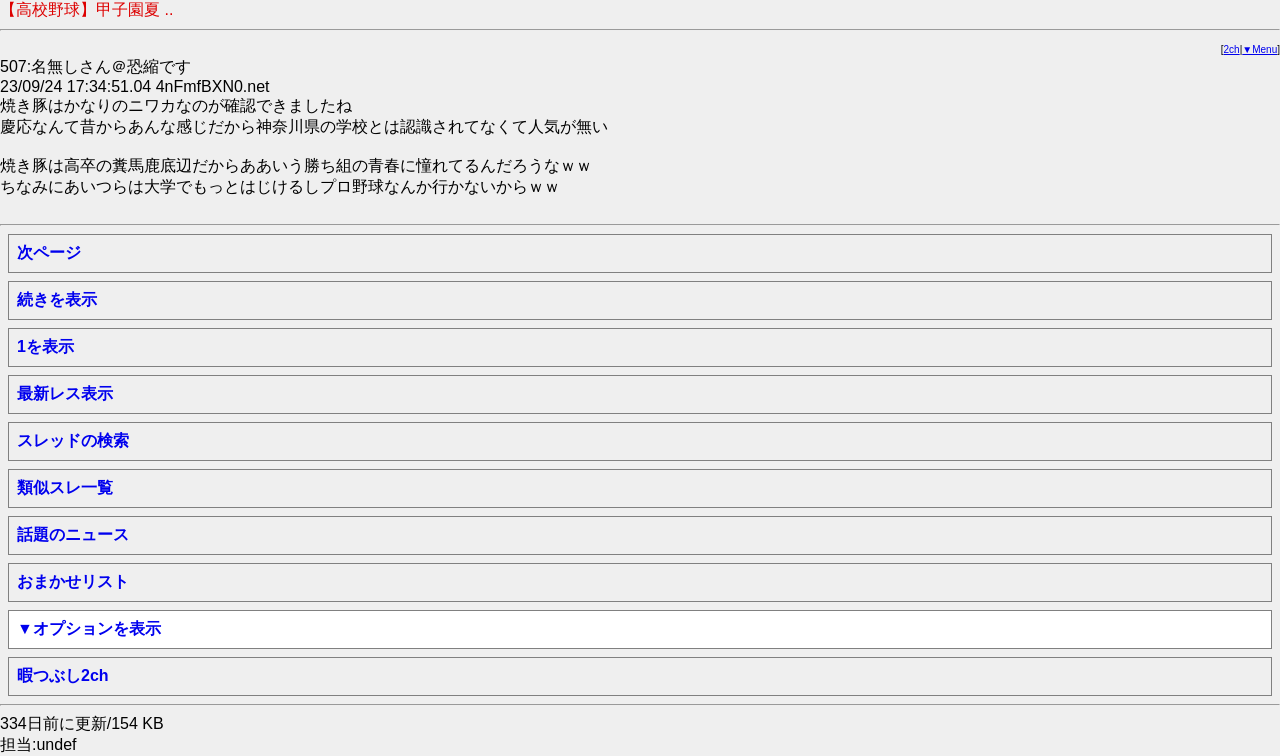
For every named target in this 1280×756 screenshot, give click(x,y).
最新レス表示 (65, 393)
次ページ (49, 252)
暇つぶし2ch (63, 675)
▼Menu (1259, 49)
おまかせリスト (73, 581)
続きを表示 (57, 299)
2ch (1232, 49)
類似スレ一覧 (65, 487)
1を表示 (45, 346)
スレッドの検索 (73, 440)
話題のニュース (73, 534)
